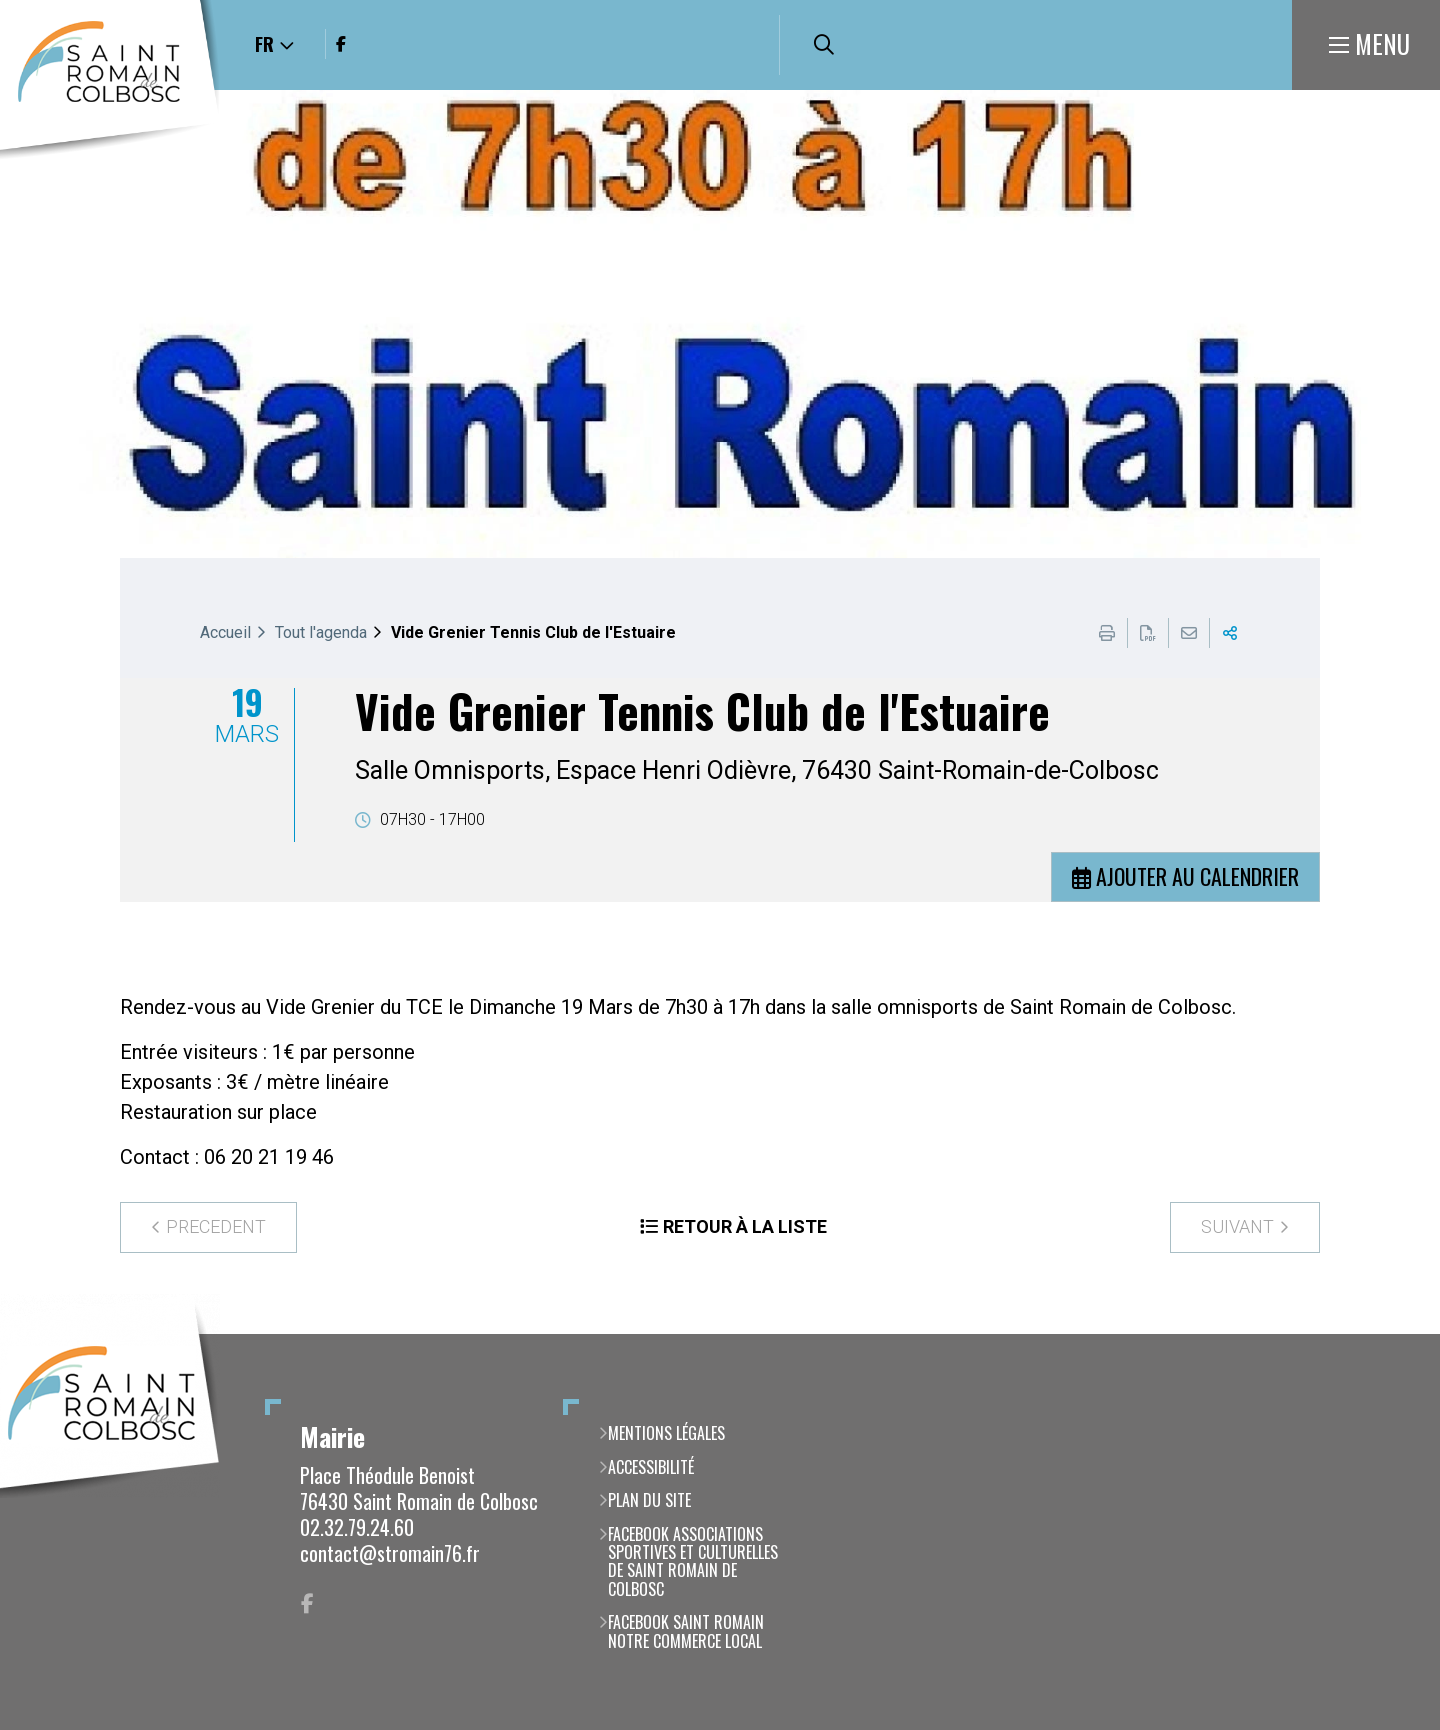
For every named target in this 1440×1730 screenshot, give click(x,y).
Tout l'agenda (321, 632)
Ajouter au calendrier (1197, 876)
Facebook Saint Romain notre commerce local (686, 1631)
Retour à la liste (745, 1226)
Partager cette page (1230, 633)
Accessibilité (651, 1467)
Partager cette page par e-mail (1189, 633)
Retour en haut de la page (1395, 1334)
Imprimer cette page (1107, 633)
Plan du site (649, 1500)
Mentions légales (666, 1433)
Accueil (225, 632)
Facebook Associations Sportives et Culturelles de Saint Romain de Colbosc (693, 1562)
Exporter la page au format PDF (1148, 633)
